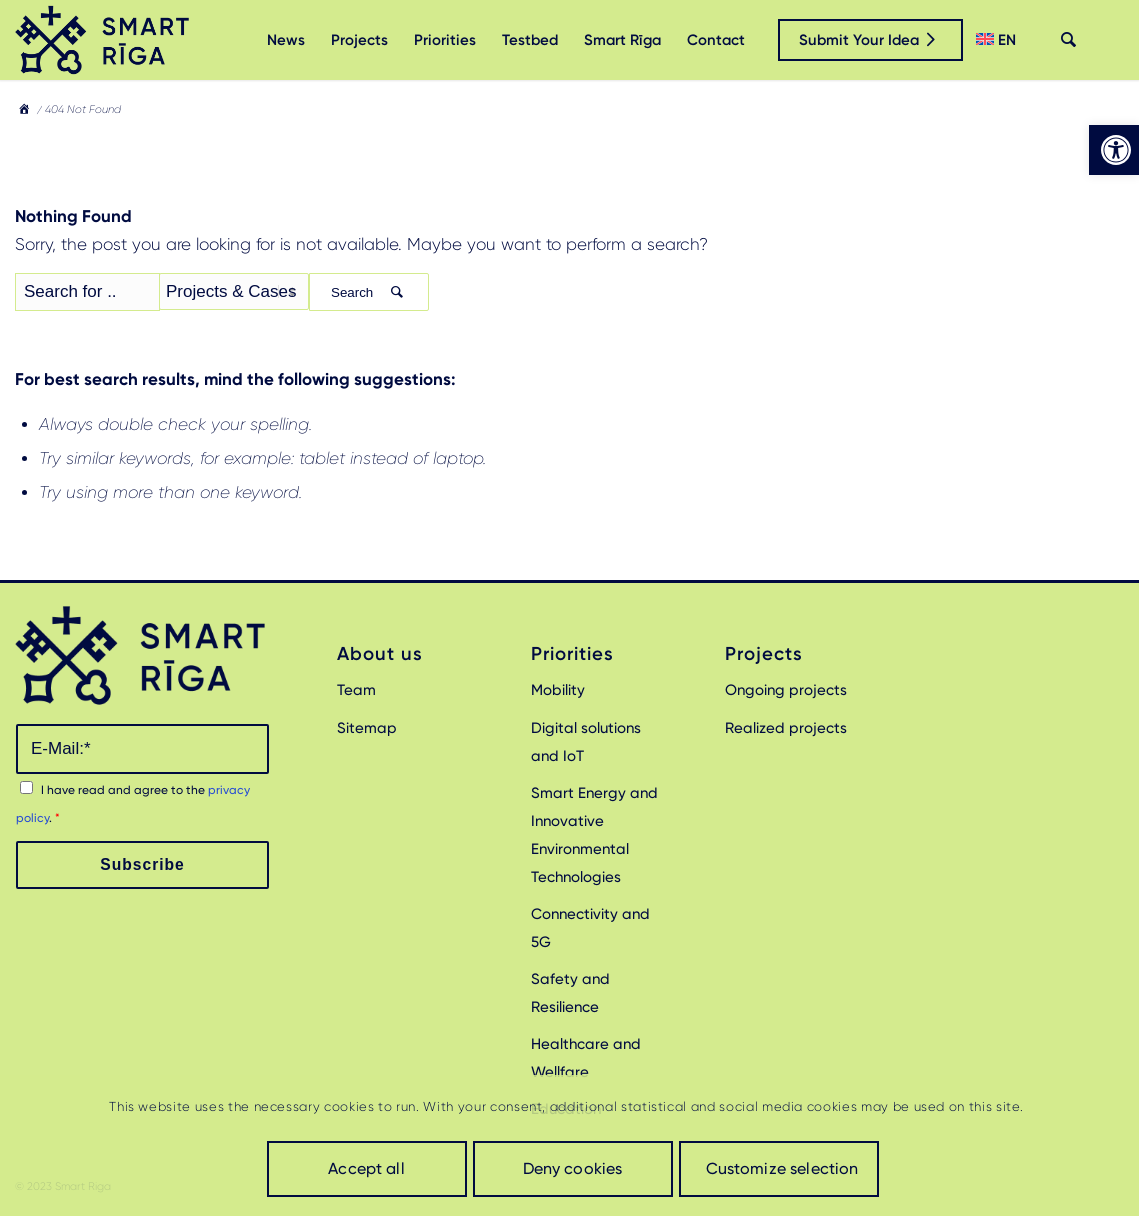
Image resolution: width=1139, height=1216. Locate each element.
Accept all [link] (366, 1168)
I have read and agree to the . (133, 804)
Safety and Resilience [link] (570, 993)
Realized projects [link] (786, 728)
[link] (1114, 150)
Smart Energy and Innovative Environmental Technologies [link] (594, 835)
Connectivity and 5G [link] (590, 928)
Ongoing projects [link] (786, 690)
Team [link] (356, 690)
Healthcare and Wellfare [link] (586, 1058)
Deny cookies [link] (573, 1168)
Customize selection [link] (782, 1168)
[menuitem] (286, 40)
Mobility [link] (558, 690)
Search (369, 292)
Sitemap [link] (367, 728)
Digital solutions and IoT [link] (586, 742)
